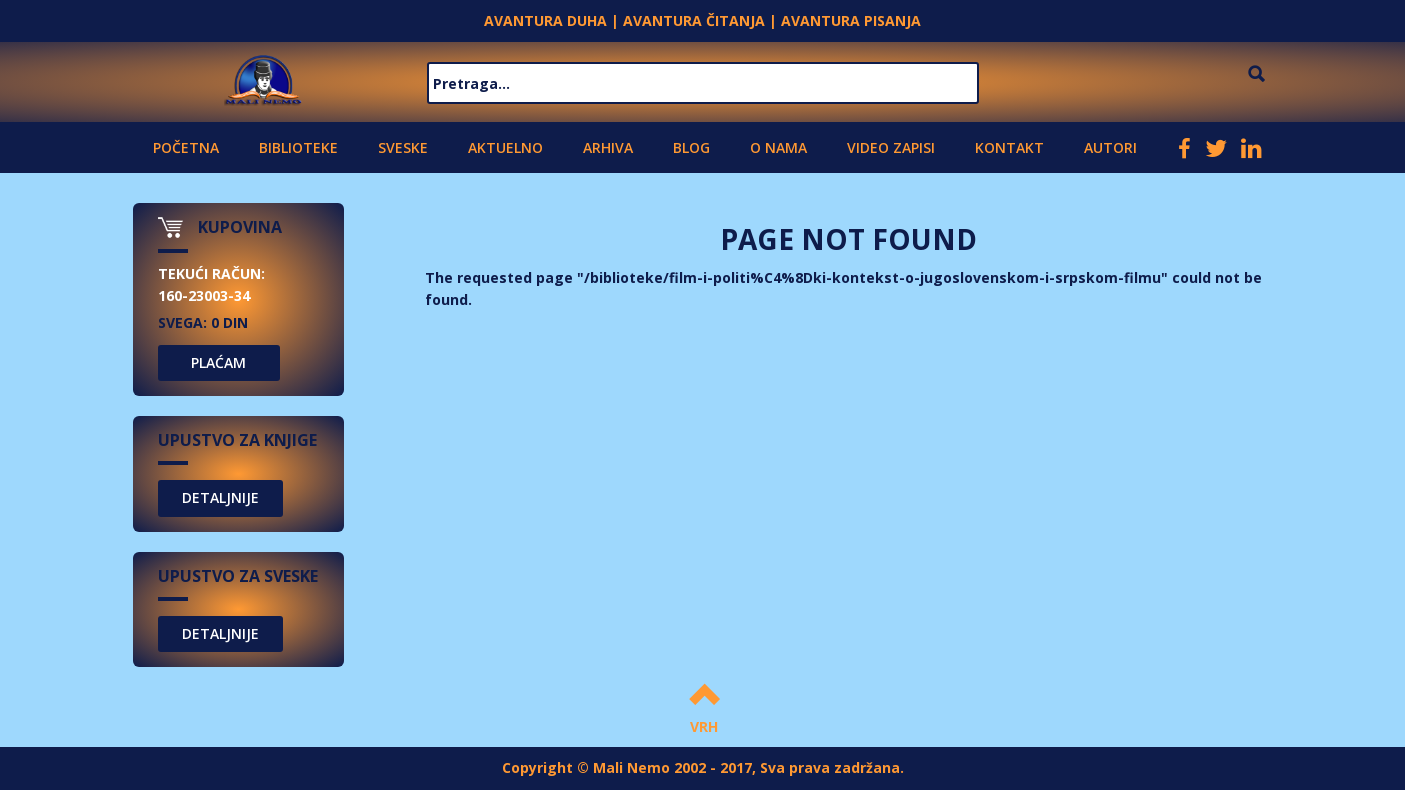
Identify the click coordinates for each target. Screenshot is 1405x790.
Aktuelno (505, 147)
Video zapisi (891, 147)
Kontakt (1009, 147)
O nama (778, 147)
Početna (186, 147)
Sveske (403, 147)
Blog (691, 147)
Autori (1110, 147)
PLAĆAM (218, 362)
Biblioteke (298, 147)
